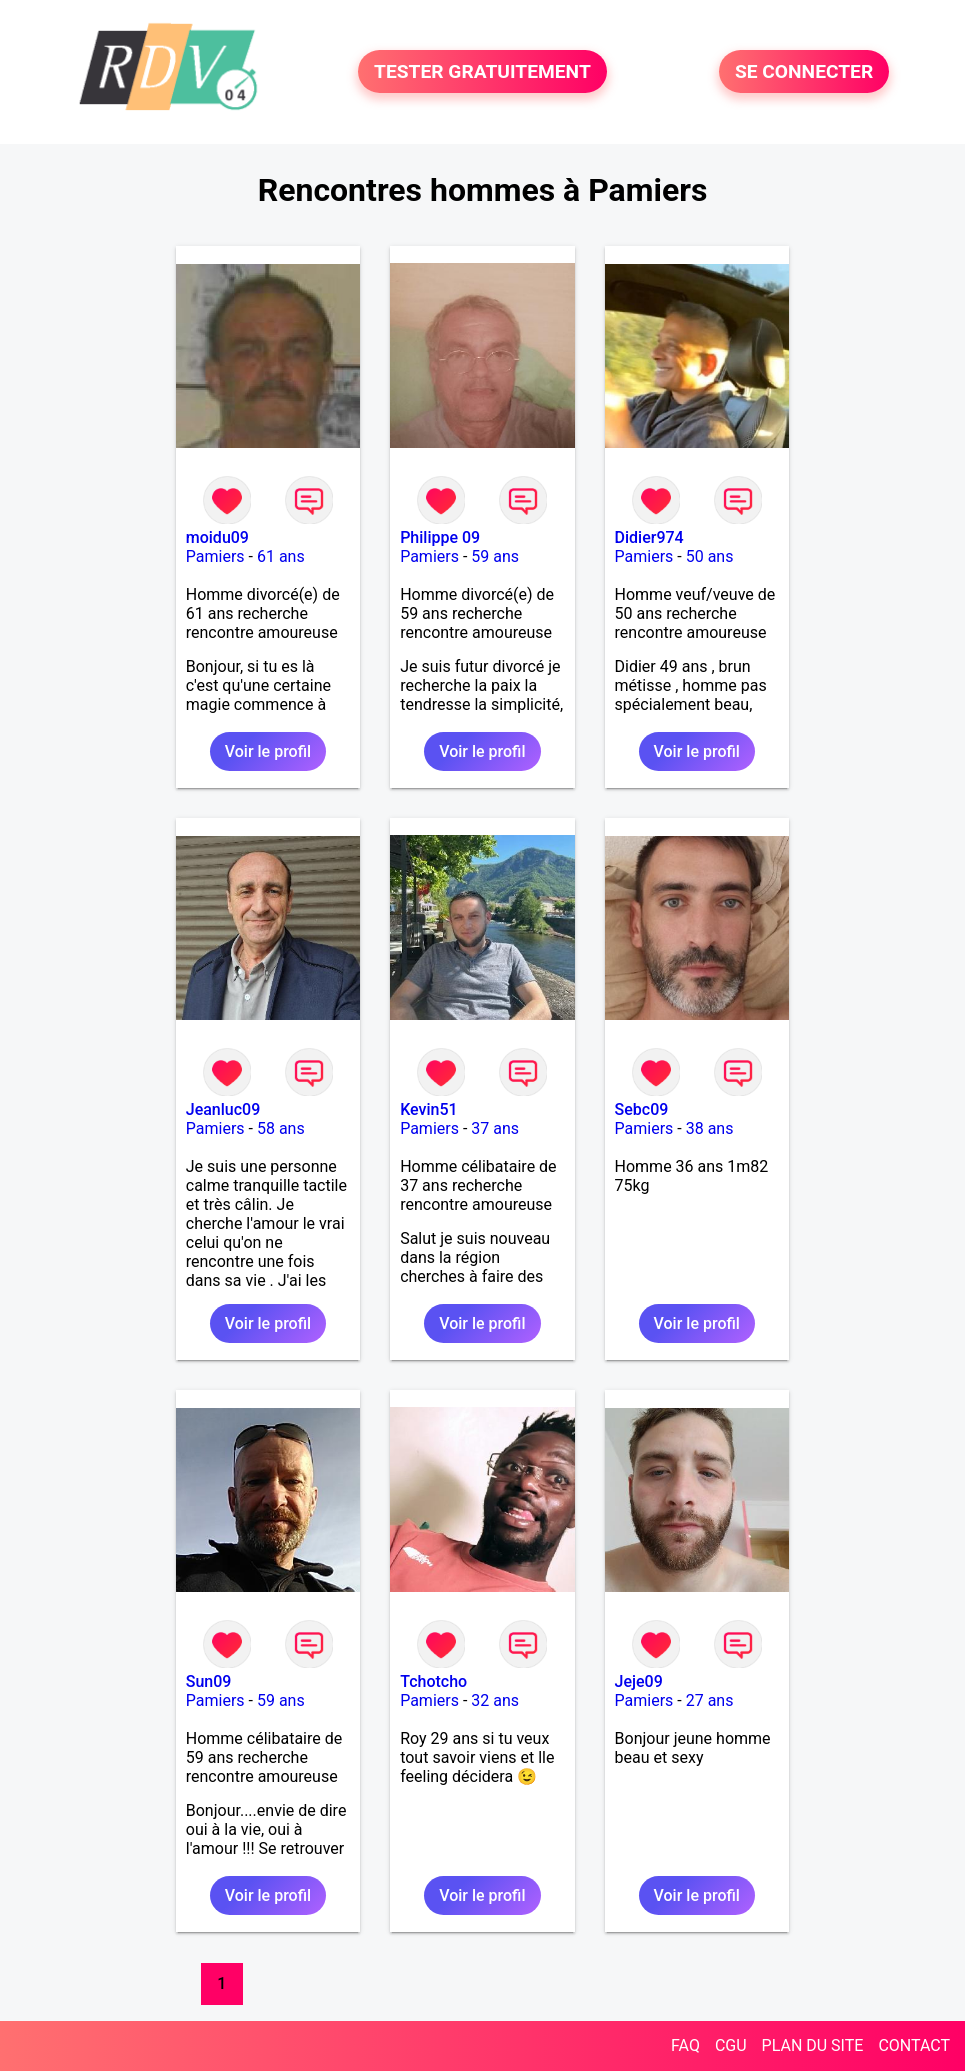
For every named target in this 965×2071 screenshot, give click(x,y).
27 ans (710, 1700)
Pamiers (215, 556)
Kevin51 (428, 1109)
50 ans (710, 556)
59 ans (495, 556)
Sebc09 (642, 1109)
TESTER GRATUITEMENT (482, 71)
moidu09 (217, 537)
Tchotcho (433, 1681)
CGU (731, 2045)
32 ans (495, 1700)
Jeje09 (639, 1681)
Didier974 (649, 537)
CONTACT (914, 2045)
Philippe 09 (440, 537)
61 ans (281, 556)
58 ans (281, 1128)
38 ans (710, 1128)
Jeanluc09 (223, 1109)
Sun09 (209, 1681)
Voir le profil (268, 751)
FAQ (685, 2045)
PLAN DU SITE (813, 2045)
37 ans (495, 1128)
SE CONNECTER (804, 71)
